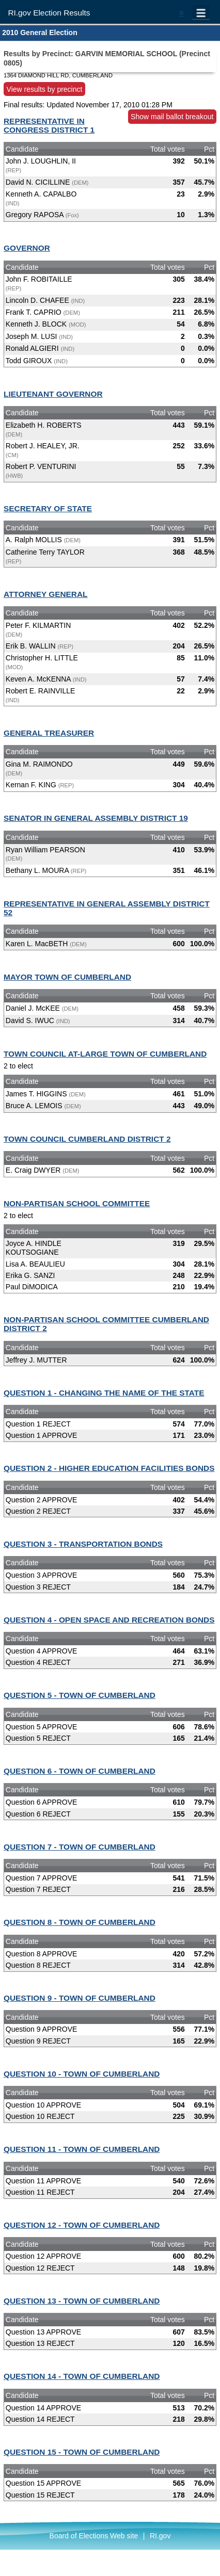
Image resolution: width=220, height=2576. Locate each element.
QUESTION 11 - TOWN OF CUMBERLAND (82, 2149)
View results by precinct (45, 89)
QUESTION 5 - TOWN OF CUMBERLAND (79, 1695)
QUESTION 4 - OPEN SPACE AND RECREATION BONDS (109, 1619)
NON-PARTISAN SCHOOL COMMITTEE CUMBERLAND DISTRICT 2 (106, 1324)
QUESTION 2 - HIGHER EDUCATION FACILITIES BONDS (109, 1468)
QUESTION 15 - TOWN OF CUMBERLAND (82, 2452)
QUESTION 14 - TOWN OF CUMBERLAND (82, 2376)
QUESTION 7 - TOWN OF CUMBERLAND (79, 1846)
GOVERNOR (27, 248)
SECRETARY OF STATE (48, 508)
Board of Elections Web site (94, 2536)
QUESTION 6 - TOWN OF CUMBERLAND (79, 1771)
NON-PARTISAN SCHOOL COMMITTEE (77, 1203)
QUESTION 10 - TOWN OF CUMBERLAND (82, 2073)
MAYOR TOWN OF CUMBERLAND (67, 977)
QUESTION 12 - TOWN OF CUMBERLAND (82, 2225)
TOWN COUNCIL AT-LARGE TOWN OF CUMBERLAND (105, 1053)
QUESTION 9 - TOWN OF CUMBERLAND (79, 1998)
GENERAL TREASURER (49, 732)
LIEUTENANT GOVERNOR (53, 394)
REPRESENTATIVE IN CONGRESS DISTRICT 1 (49, 125)
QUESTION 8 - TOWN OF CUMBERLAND (79, 1922)
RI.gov (160, 2536)
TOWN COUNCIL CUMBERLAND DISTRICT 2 (87, 1139)
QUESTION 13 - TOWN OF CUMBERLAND (82, 2300)
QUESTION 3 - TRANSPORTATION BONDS (83, 1544)
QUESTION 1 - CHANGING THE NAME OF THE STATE (104, 1392)
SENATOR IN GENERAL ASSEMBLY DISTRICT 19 (96, 818)
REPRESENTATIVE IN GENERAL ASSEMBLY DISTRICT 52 (107, 908)
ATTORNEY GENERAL (45, 594)
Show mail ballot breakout (172, 116)
